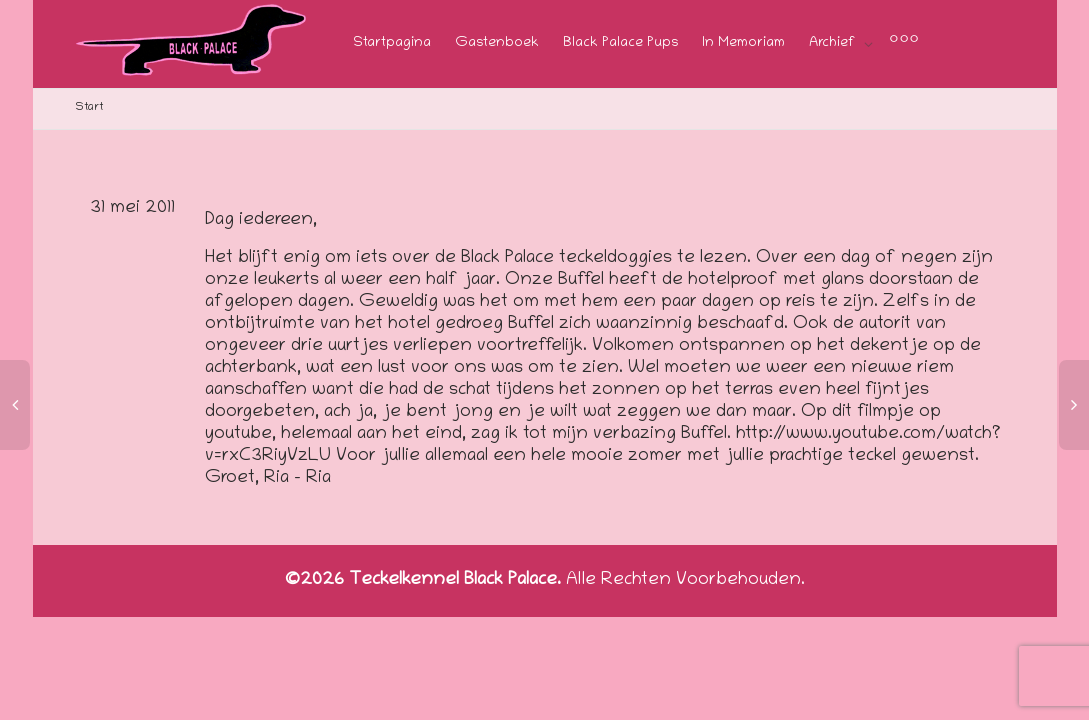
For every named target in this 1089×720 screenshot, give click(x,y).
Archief (834, 43)
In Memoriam (743, 43)
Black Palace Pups (620, 43)
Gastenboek (497, 43)
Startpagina (392, 43)
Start (89, 107)
